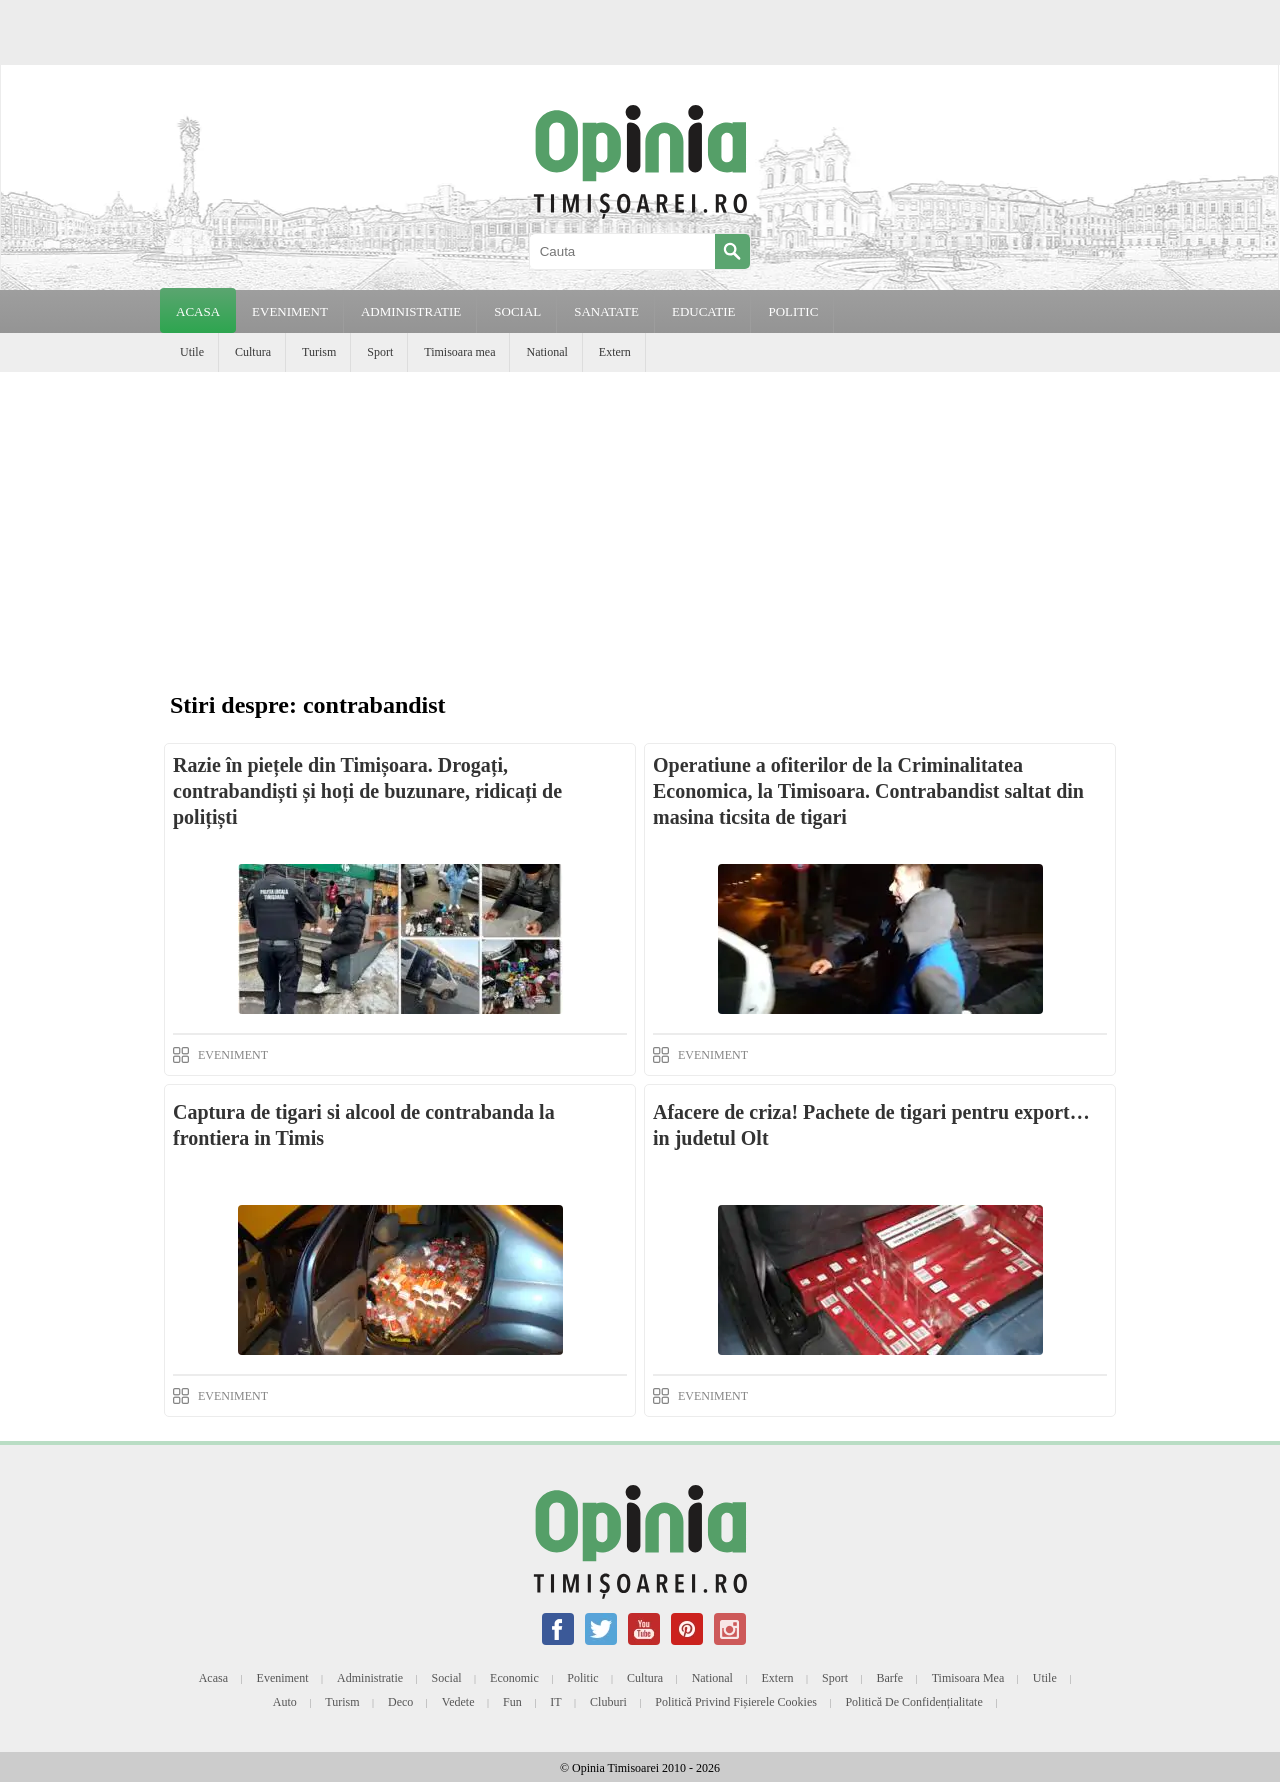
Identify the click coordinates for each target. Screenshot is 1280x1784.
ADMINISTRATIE (411, 311)
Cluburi (608, 1702)
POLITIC (793, 311)
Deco (400, 1702)
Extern (615, 352)
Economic (514, 1678)
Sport (380, 352)
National (546, 352)
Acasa (198, 311)
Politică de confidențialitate (913, 1702)
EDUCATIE (704, 311)
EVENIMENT (290, 311)
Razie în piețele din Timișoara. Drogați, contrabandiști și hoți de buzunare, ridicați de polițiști (367, 791)
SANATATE (606, 311)
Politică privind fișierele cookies (736, 1702)
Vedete (458, 1702)
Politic (582, 1678)
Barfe (890, 1678)
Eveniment (283, 1678)
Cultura (253, 352)
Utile (192, 352)
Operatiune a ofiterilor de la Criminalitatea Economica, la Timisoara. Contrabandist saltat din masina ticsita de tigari (868, 791)
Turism (319, 352)
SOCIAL (517, 311)
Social (447, 1678)
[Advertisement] (640, 522)
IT (555, 1702)
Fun (512, 1702)
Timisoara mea (459, 352)
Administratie (370, 1678)
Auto (285, 1702)
